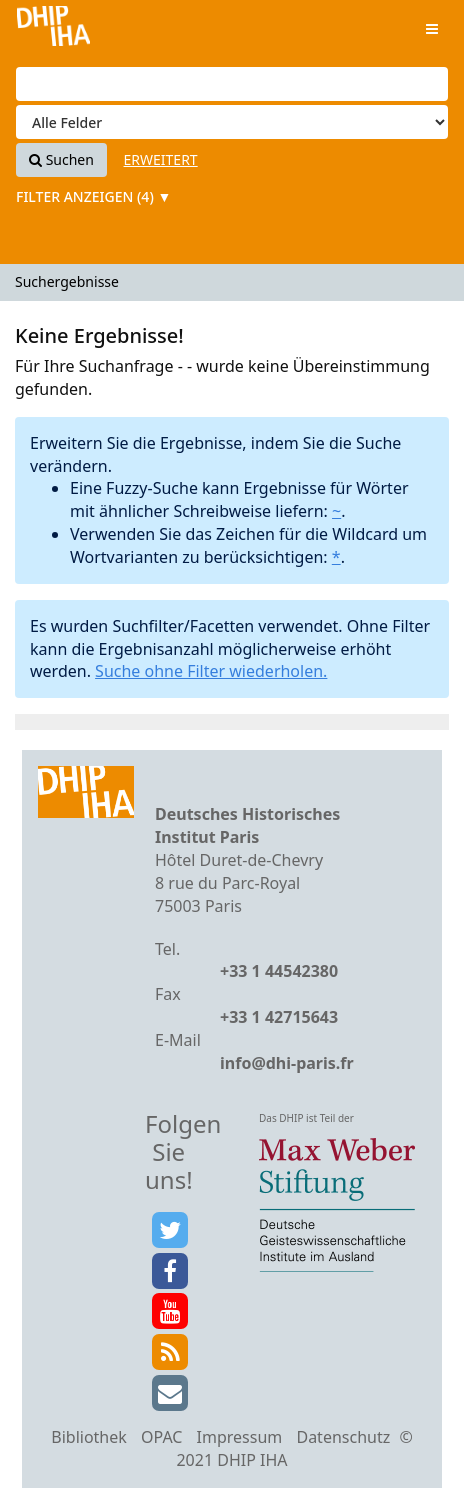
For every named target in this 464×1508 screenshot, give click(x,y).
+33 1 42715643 (279, 1017)
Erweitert (161, 159)
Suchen (61, 159)
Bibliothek (89, 1437)
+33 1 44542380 (279, 971)
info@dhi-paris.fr (287, 1063)
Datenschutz (343, 1437)
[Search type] (232, 122)
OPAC (161, 1437)
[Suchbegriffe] (232, 84)
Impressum (240, 1437)
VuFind (53, 30)
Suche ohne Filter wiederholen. (211, 671)
